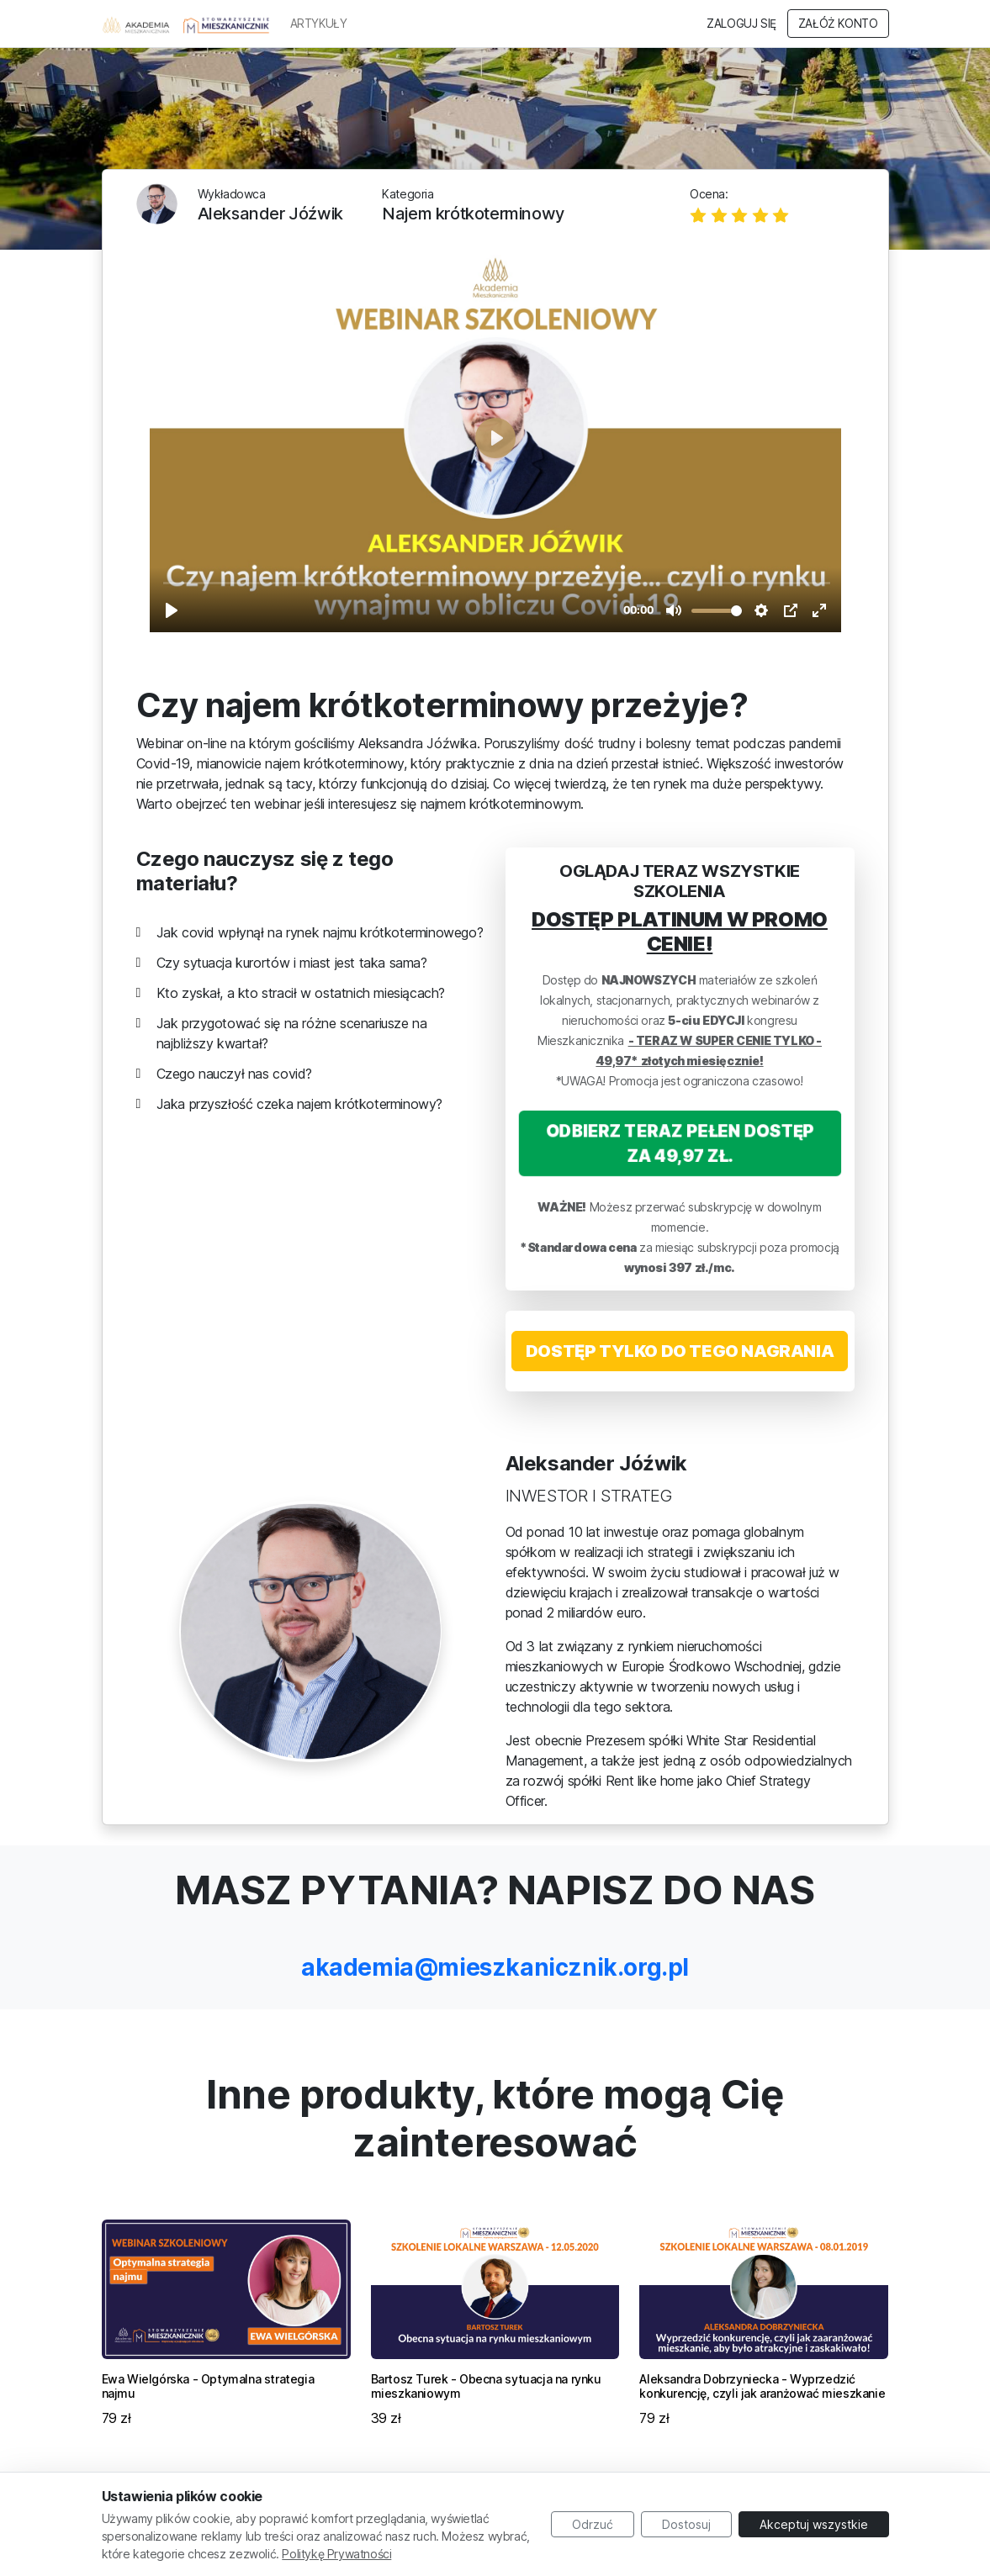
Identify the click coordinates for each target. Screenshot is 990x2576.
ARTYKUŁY (318, 23)
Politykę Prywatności (336, 2554)
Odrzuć (592, 2524)
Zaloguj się (741, 23)
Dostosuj (686, 2524)
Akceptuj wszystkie (814, 2524)
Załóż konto (838, 23)
